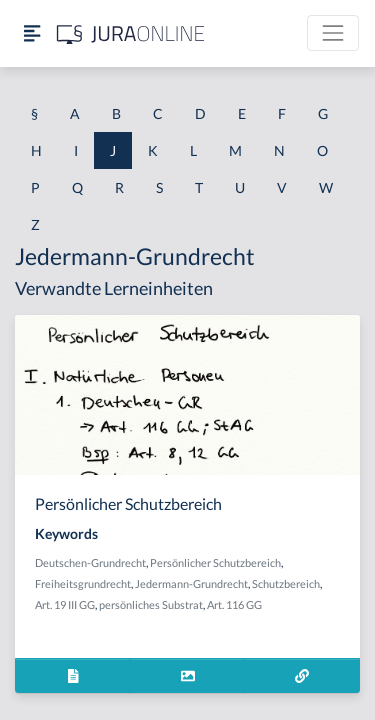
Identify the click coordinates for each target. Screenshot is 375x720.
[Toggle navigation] (333, 33)
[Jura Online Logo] (131, 33)
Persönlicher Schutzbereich (215, 562)
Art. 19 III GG (65, 604)
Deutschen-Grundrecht (90, 562)
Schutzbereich (286, 583)
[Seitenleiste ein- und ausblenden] (32, 33)
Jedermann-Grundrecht (191, 583)
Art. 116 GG (234, 604)
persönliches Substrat (151, 604)
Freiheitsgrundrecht (83, 583)
